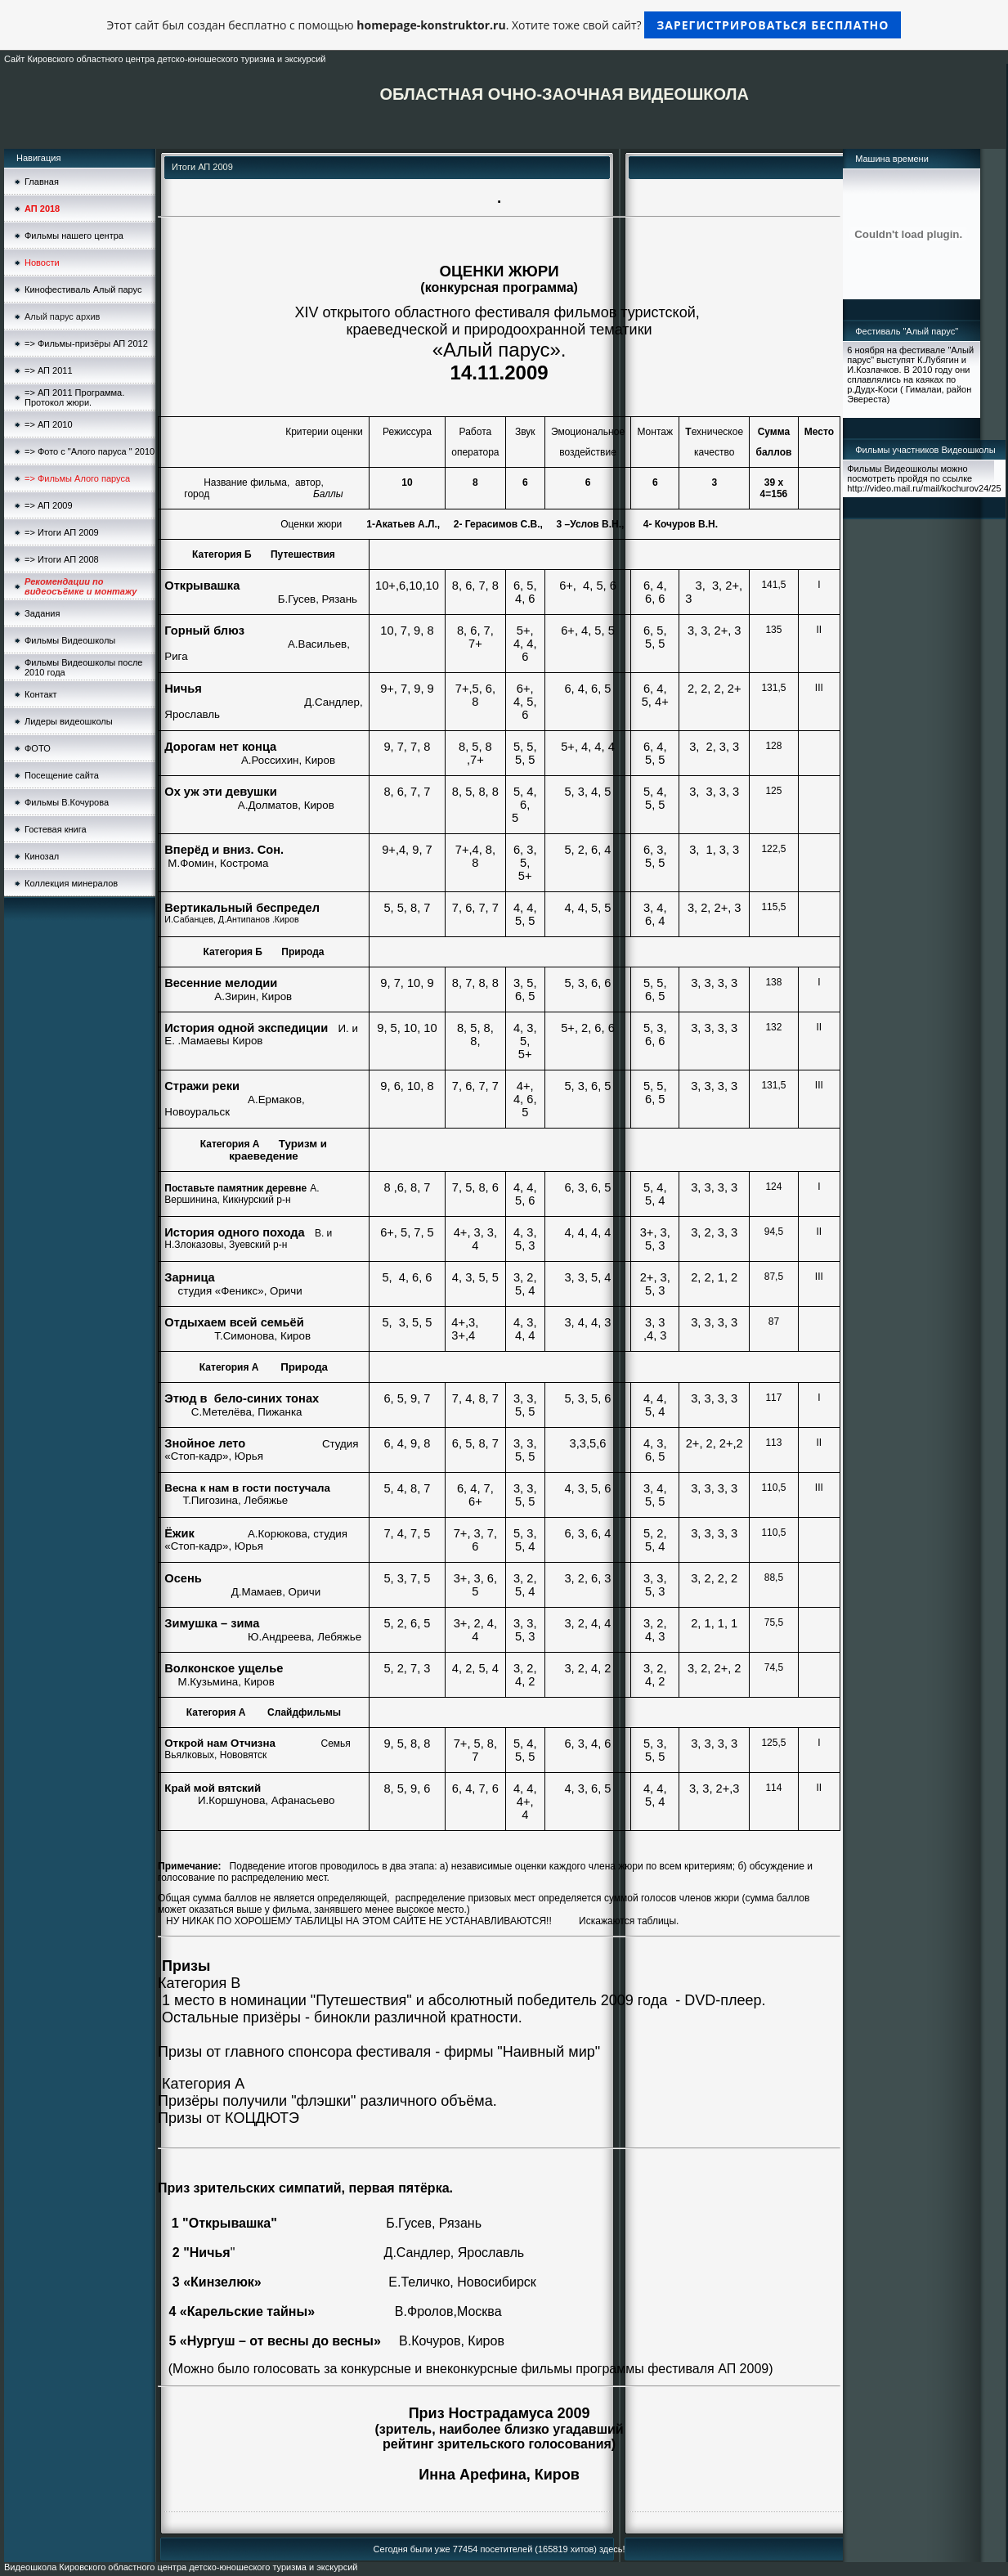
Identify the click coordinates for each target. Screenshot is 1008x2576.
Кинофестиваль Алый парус (83, 289)
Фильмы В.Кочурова (67, 802)
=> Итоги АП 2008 (62, 559)
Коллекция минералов (71, 883)
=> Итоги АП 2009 (62, 532)
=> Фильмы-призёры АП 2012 (86, 343)
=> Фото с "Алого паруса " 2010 (90, 451)
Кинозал (42, 856)
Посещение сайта (62, 775)
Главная (42, 181)
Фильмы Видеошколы (70, 640)
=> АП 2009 (49, 505)
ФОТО (38, 748)
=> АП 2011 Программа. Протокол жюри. (74, 397)
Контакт (41, 694)
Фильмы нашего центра (74, 235)
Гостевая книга (56, 829)
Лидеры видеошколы (69, 721)
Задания (42, 613)
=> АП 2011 (49, 370)
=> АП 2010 (49, 424)
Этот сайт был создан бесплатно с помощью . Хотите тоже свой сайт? (504, 24)
